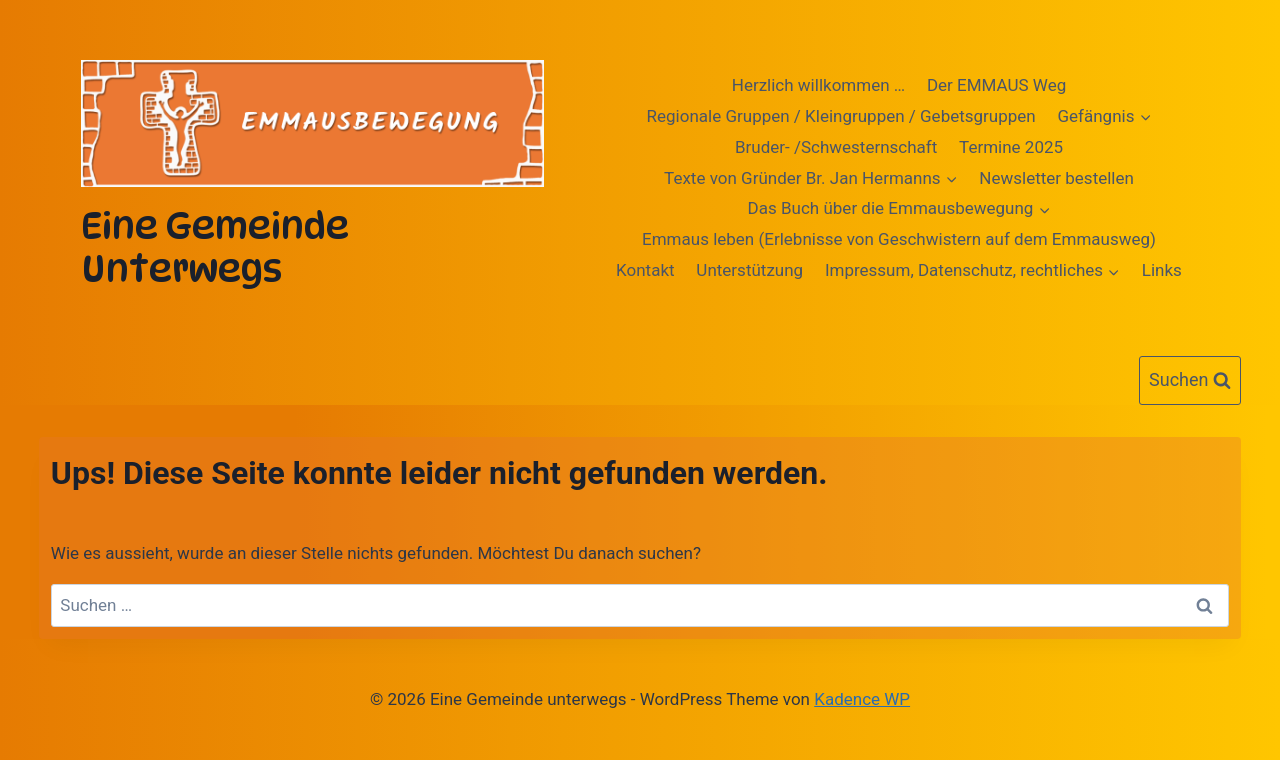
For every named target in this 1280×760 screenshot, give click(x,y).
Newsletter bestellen (1056, 178)
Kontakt (645, 270)
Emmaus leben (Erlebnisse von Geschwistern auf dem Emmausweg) (899, 239)
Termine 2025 (1011, 147)
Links (1162, 270)
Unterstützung (749, 270)
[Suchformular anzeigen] (1190, 380)
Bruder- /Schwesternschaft (836, 147)
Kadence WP (862, 699)
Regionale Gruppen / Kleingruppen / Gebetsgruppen (841, 116)
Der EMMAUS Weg (996, 85)
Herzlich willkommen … (818, 85)
